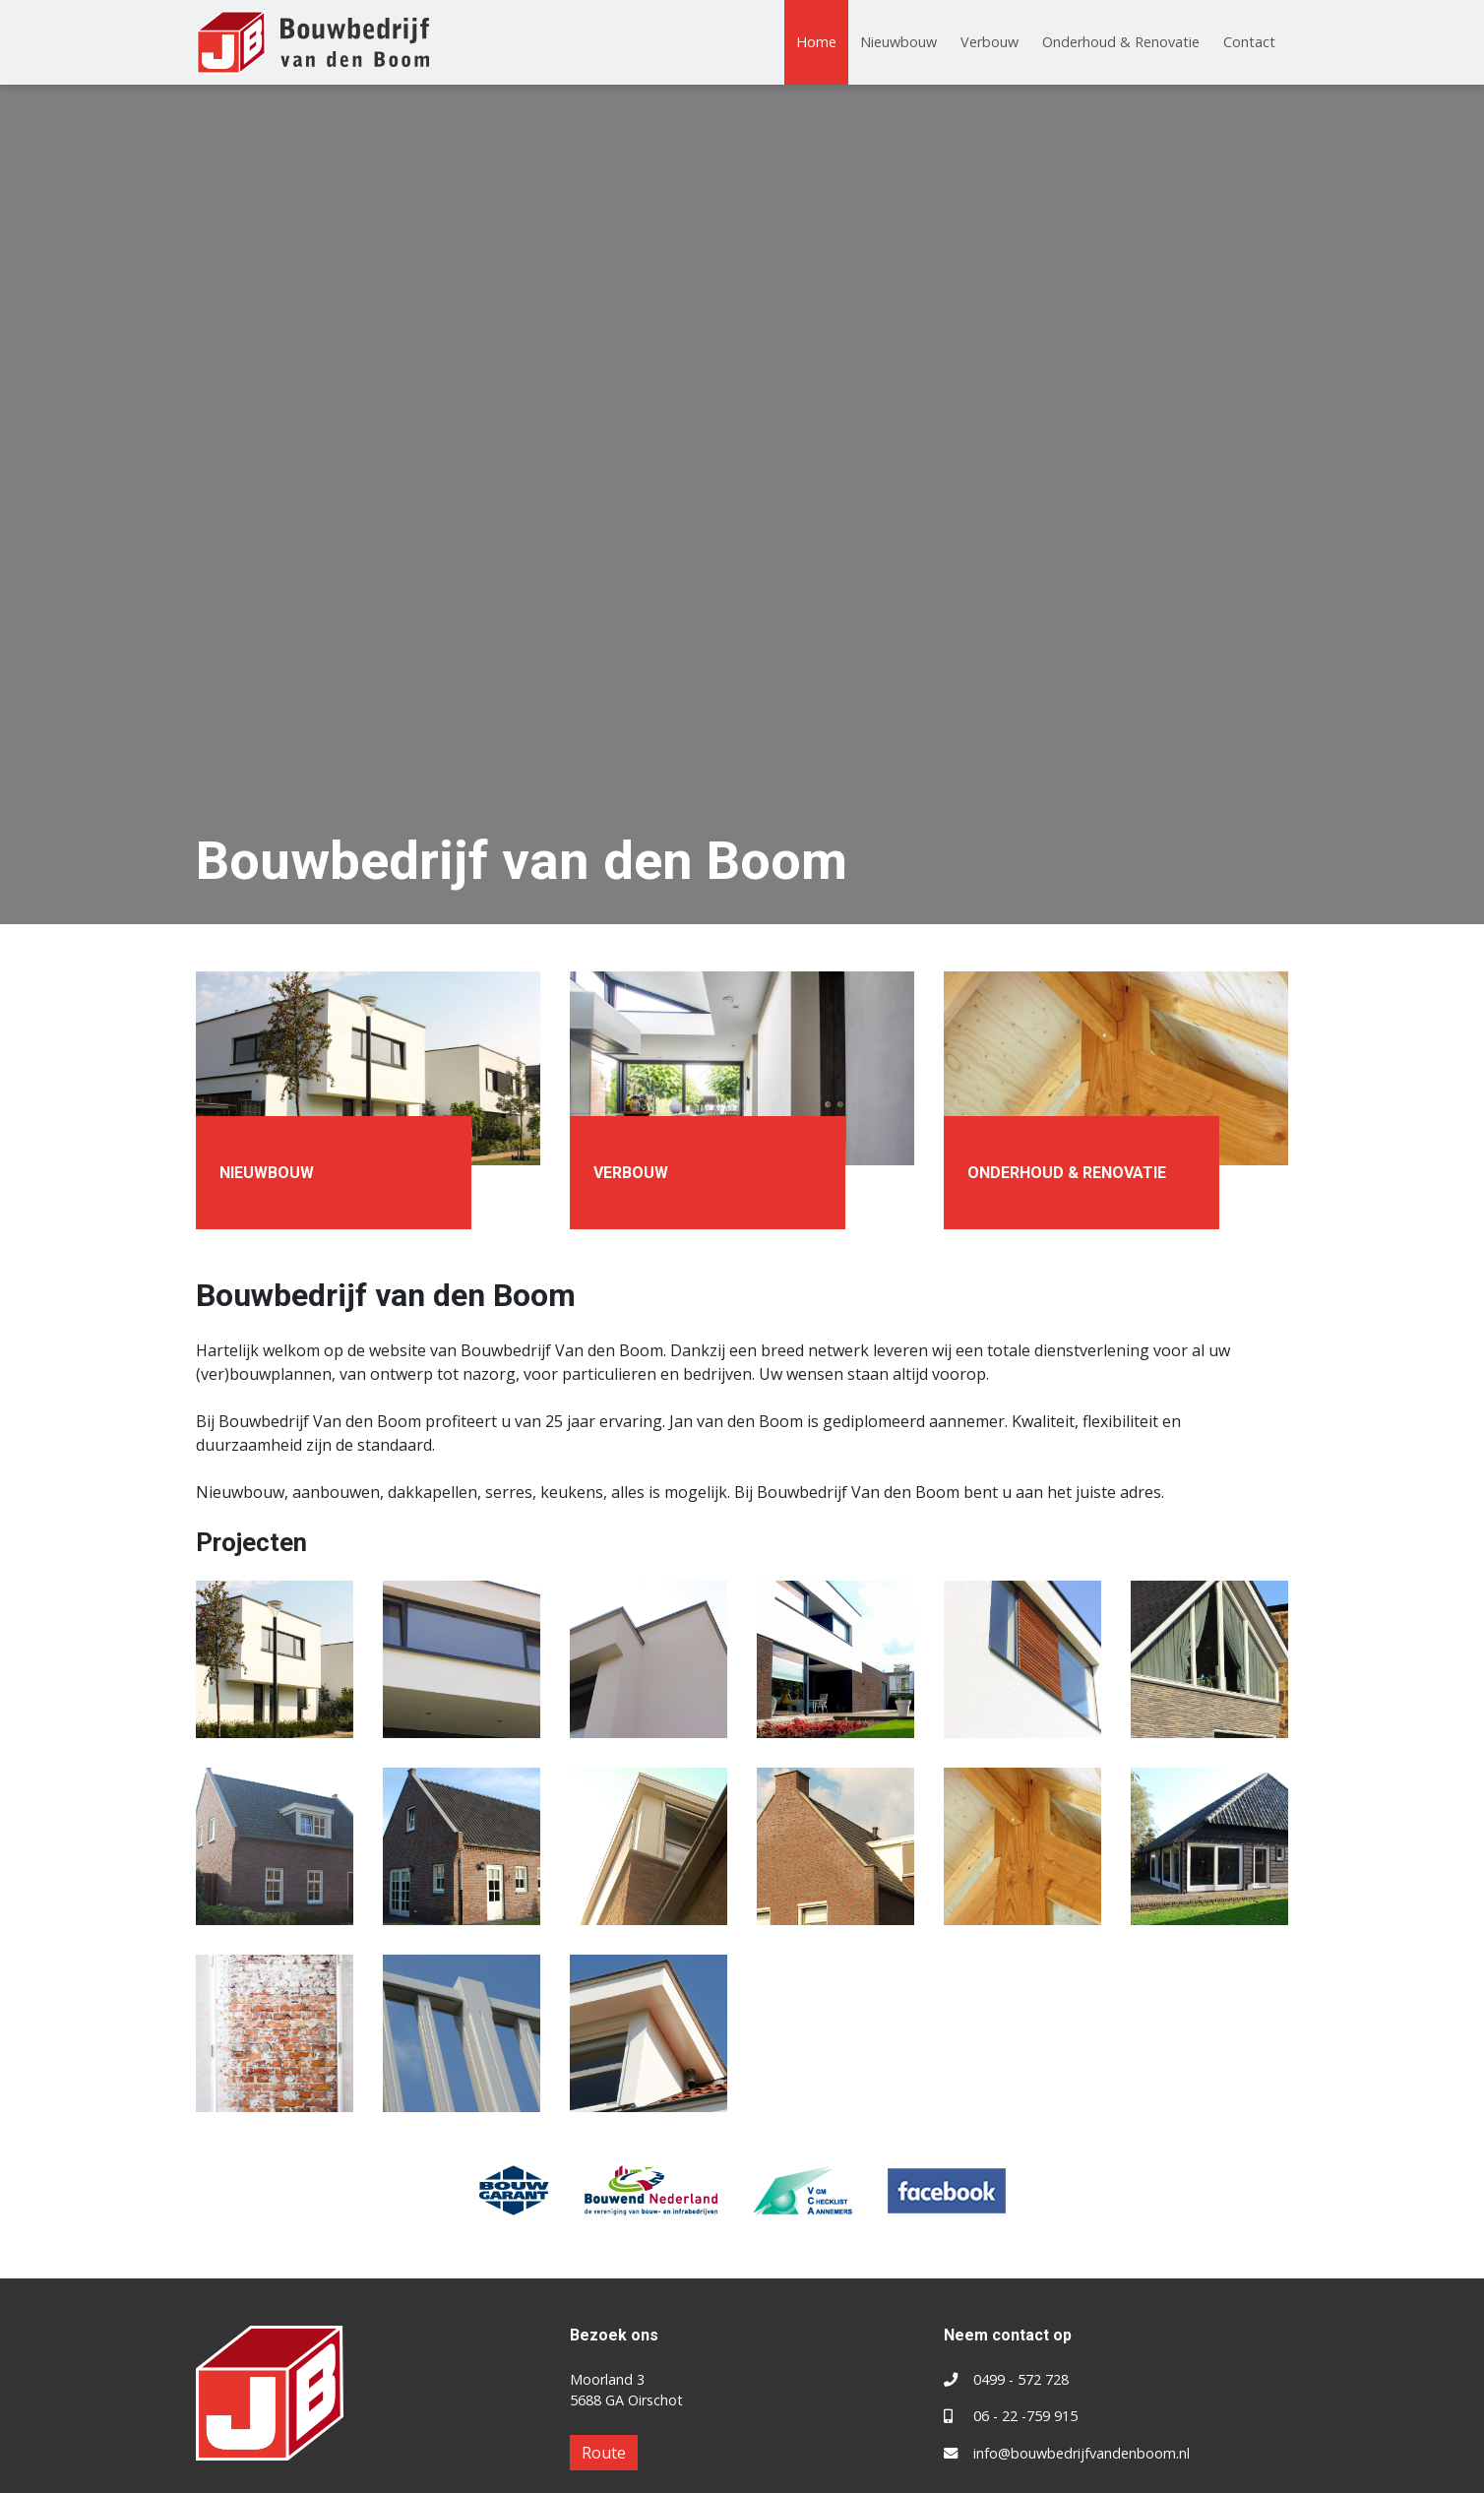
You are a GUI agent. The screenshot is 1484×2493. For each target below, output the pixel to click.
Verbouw (989, 41)
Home (816, 41)
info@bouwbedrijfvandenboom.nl (1081, 2453)
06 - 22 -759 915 (1025, 2415)
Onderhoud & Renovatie (1121, 41)
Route (604, 2452)
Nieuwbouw (898, 41)
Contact (1249, 41)
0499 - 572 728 (1021, 2379)
